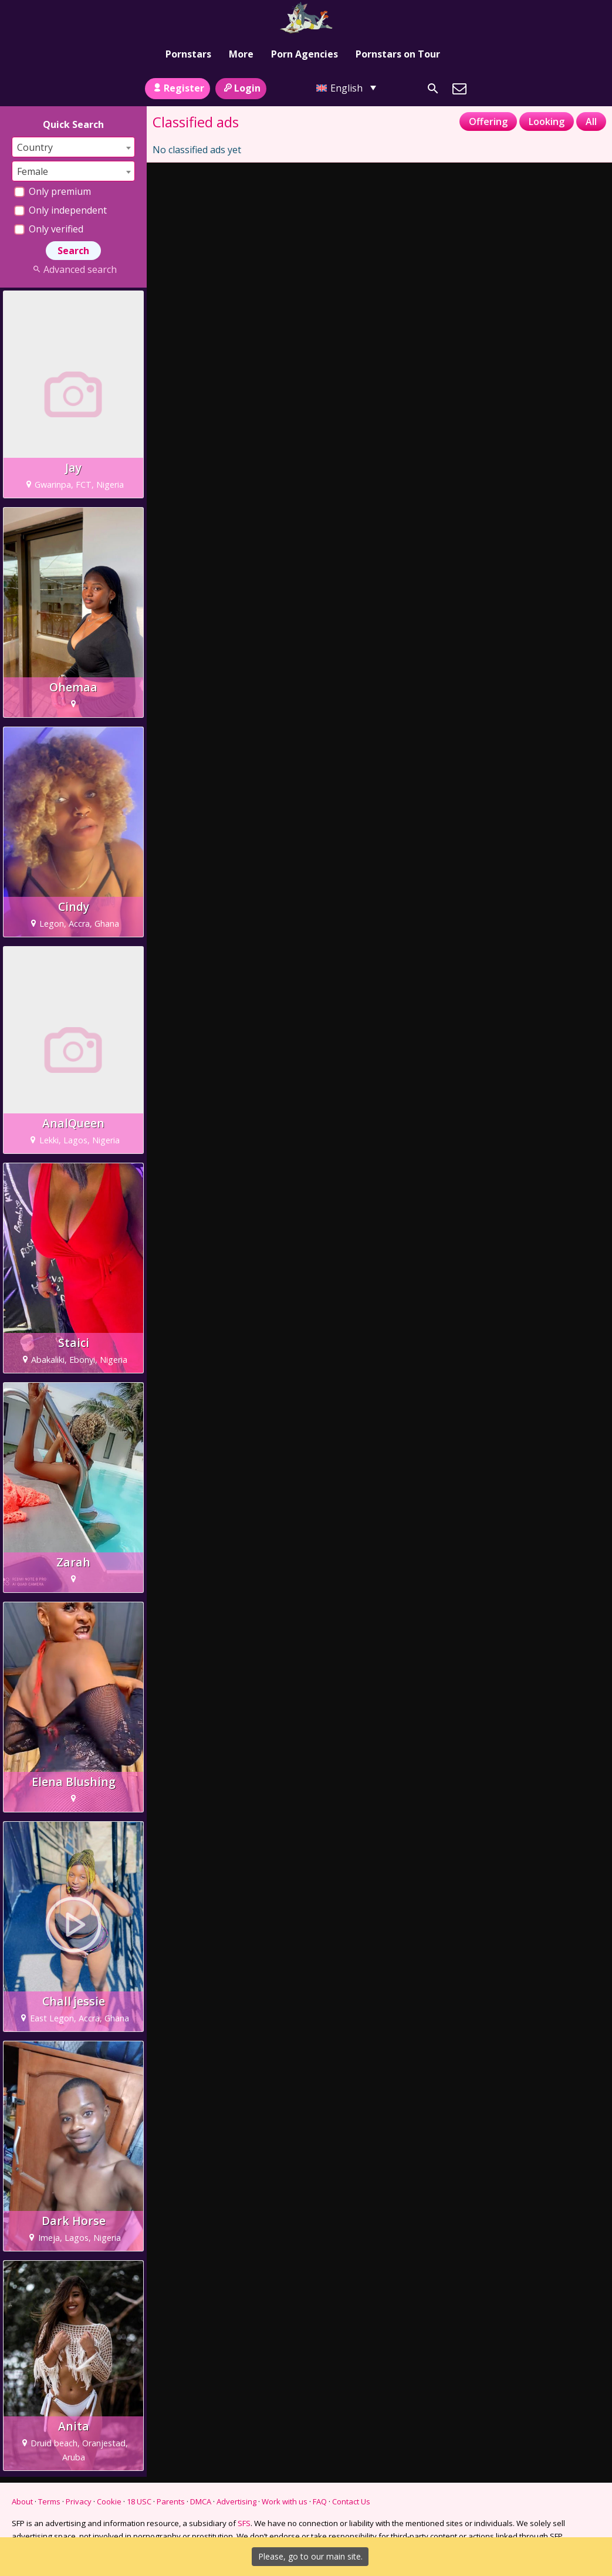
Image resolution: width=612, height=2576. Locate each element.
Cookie (109, 2501)
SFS (244, 2523)
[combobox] (73, 147)
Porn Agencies (304, 54)
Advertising (236, 2501)
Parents (171, 2501)
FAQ (320, 2501)
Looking (546, 121)
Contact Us (351, 2501)
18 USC (139, 2501)
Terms (49, 2501)
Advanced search (73, 269)
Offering (488, 121)
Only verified (48, 228)
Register (177, 88)
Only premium (52, 191)
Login (241, 88)
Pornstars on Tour (398, 54)
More (241, 54)
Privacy (79, 2501)
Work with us (284, 2501)
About (22, 2501)
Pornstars (188, 54)
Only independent (60, 210)
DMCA (200, 2501)
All (591, 121)
